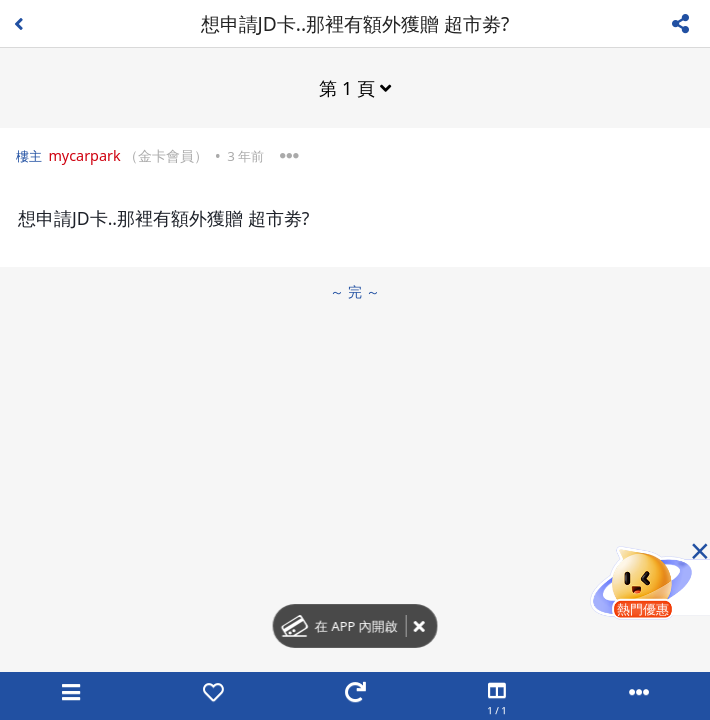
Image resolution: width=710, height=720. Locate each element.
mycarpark (84, 155)
